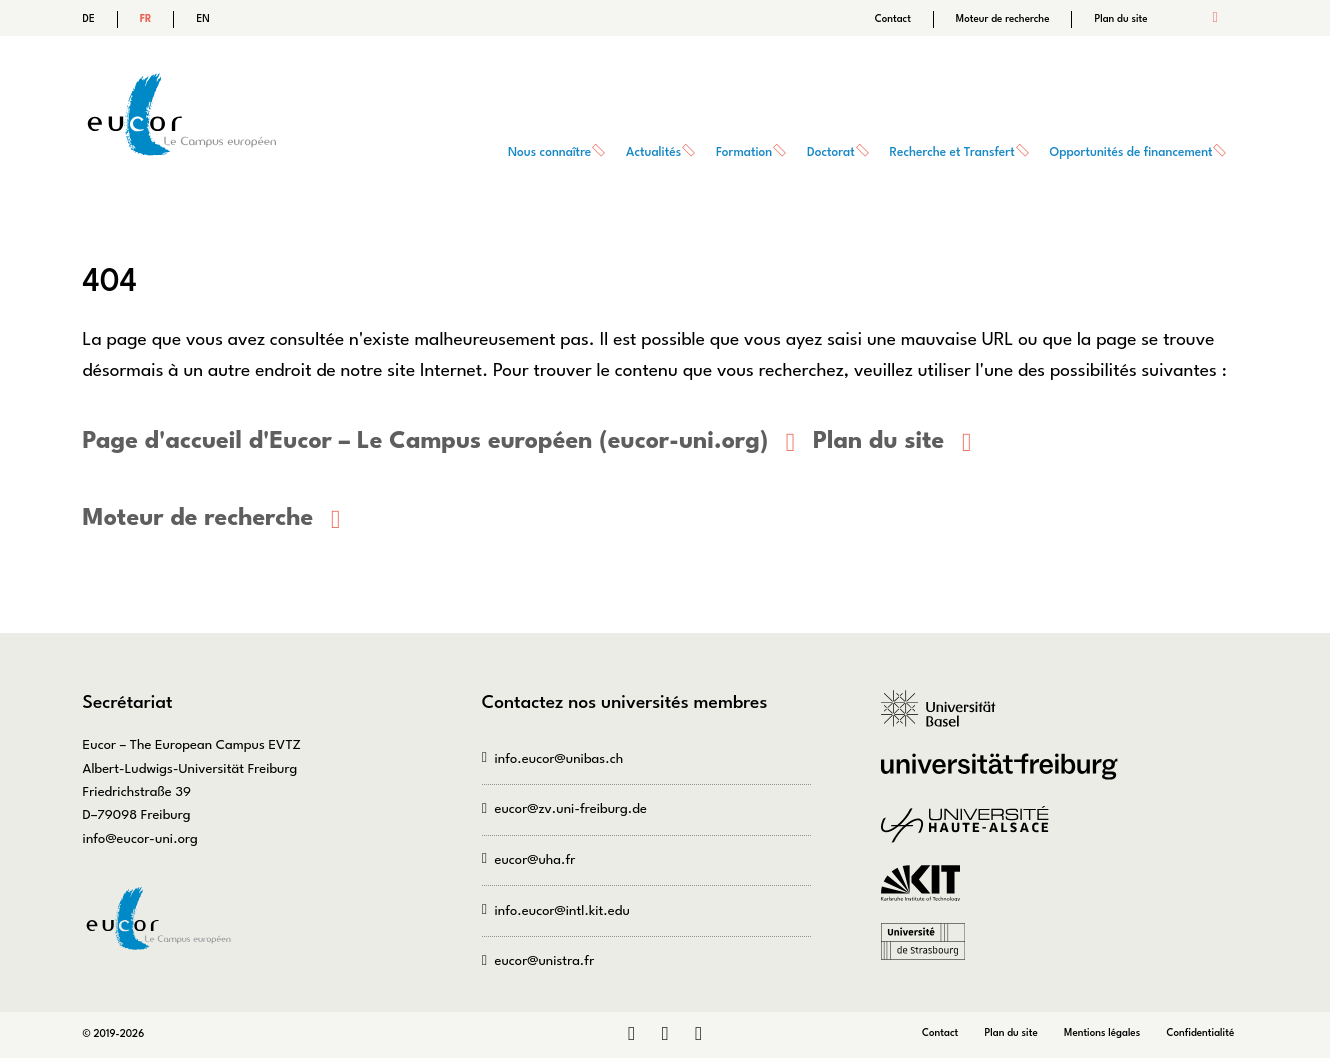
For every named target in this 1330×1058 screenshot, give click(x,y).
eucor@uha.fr (534, 860)
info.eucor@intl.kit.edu (561, 911)
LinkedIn (631, 1035)
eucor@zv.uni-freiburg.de (570, 809)
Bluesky (698, 1035)
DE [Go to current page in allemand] (89, 19)
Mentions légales (1102, 1033)
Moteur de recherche (1003, 19)
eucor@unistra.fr (544, 961)
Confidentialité (1201, 1033)
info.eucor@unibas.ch (558, 758)
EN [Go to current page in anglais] (202, 19)
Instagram (664, 1035)
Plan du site (1120, 19)
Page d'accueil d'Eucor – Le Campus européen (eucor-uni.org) (425, 442)
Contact (893, 19)
